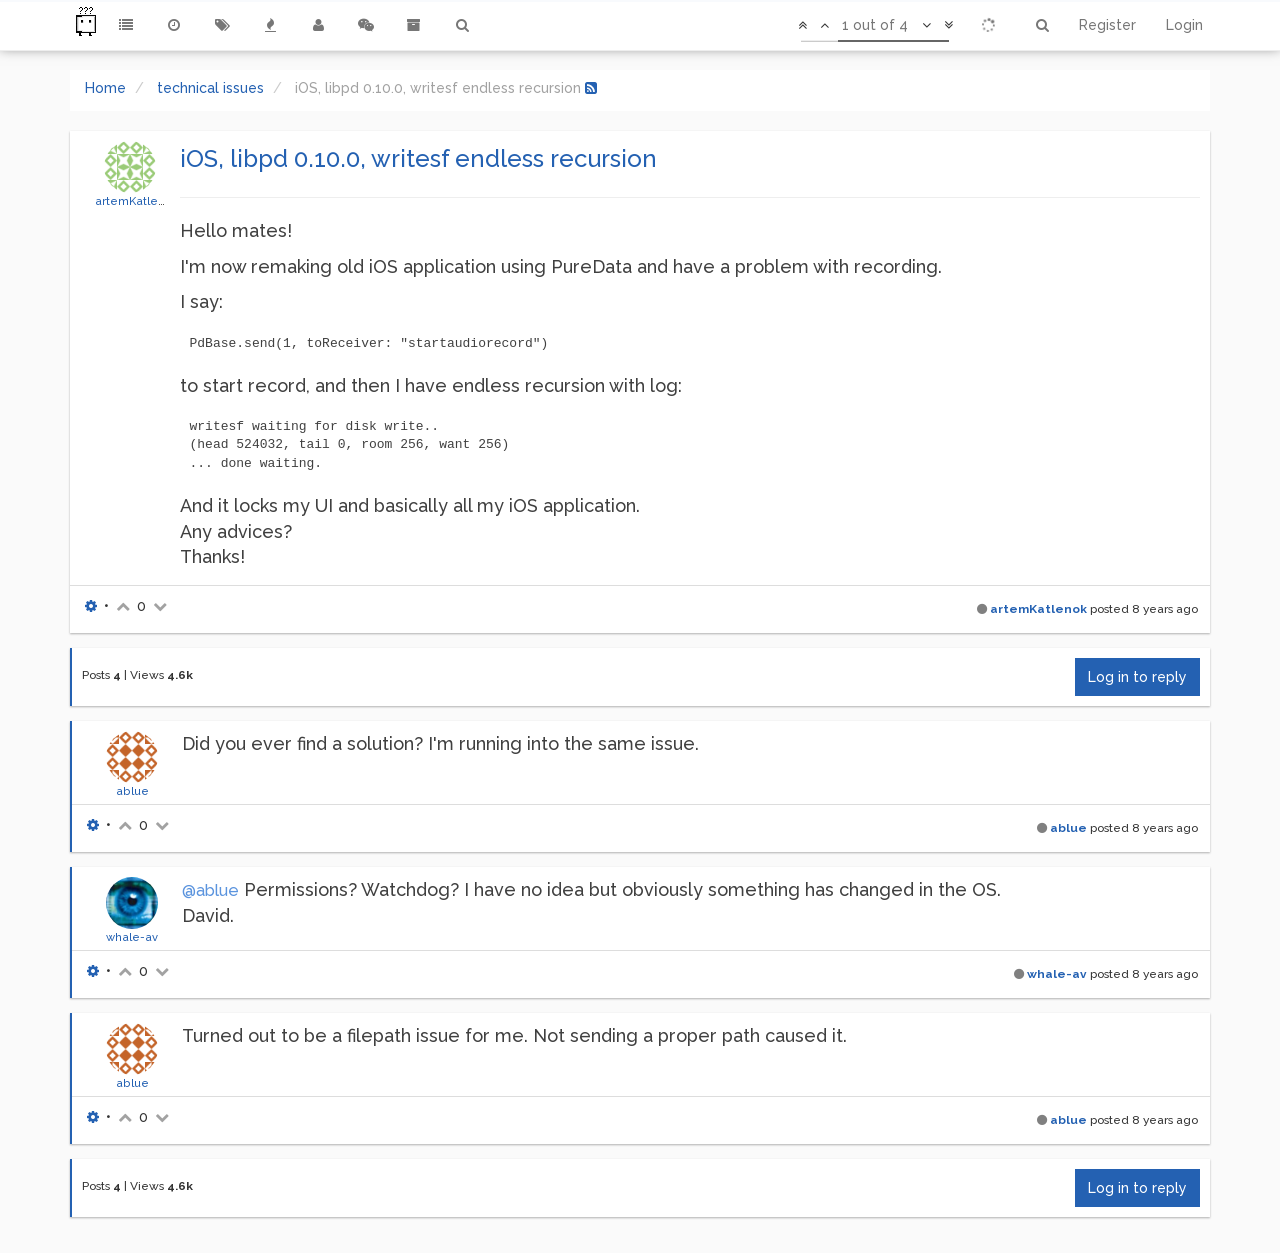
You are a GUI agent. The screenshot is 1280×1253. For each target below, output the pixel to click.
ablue (132, 791)
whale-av (132, 937)
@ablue (210, 890)
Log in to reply (1137, 677)
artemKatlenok (137, 201)
